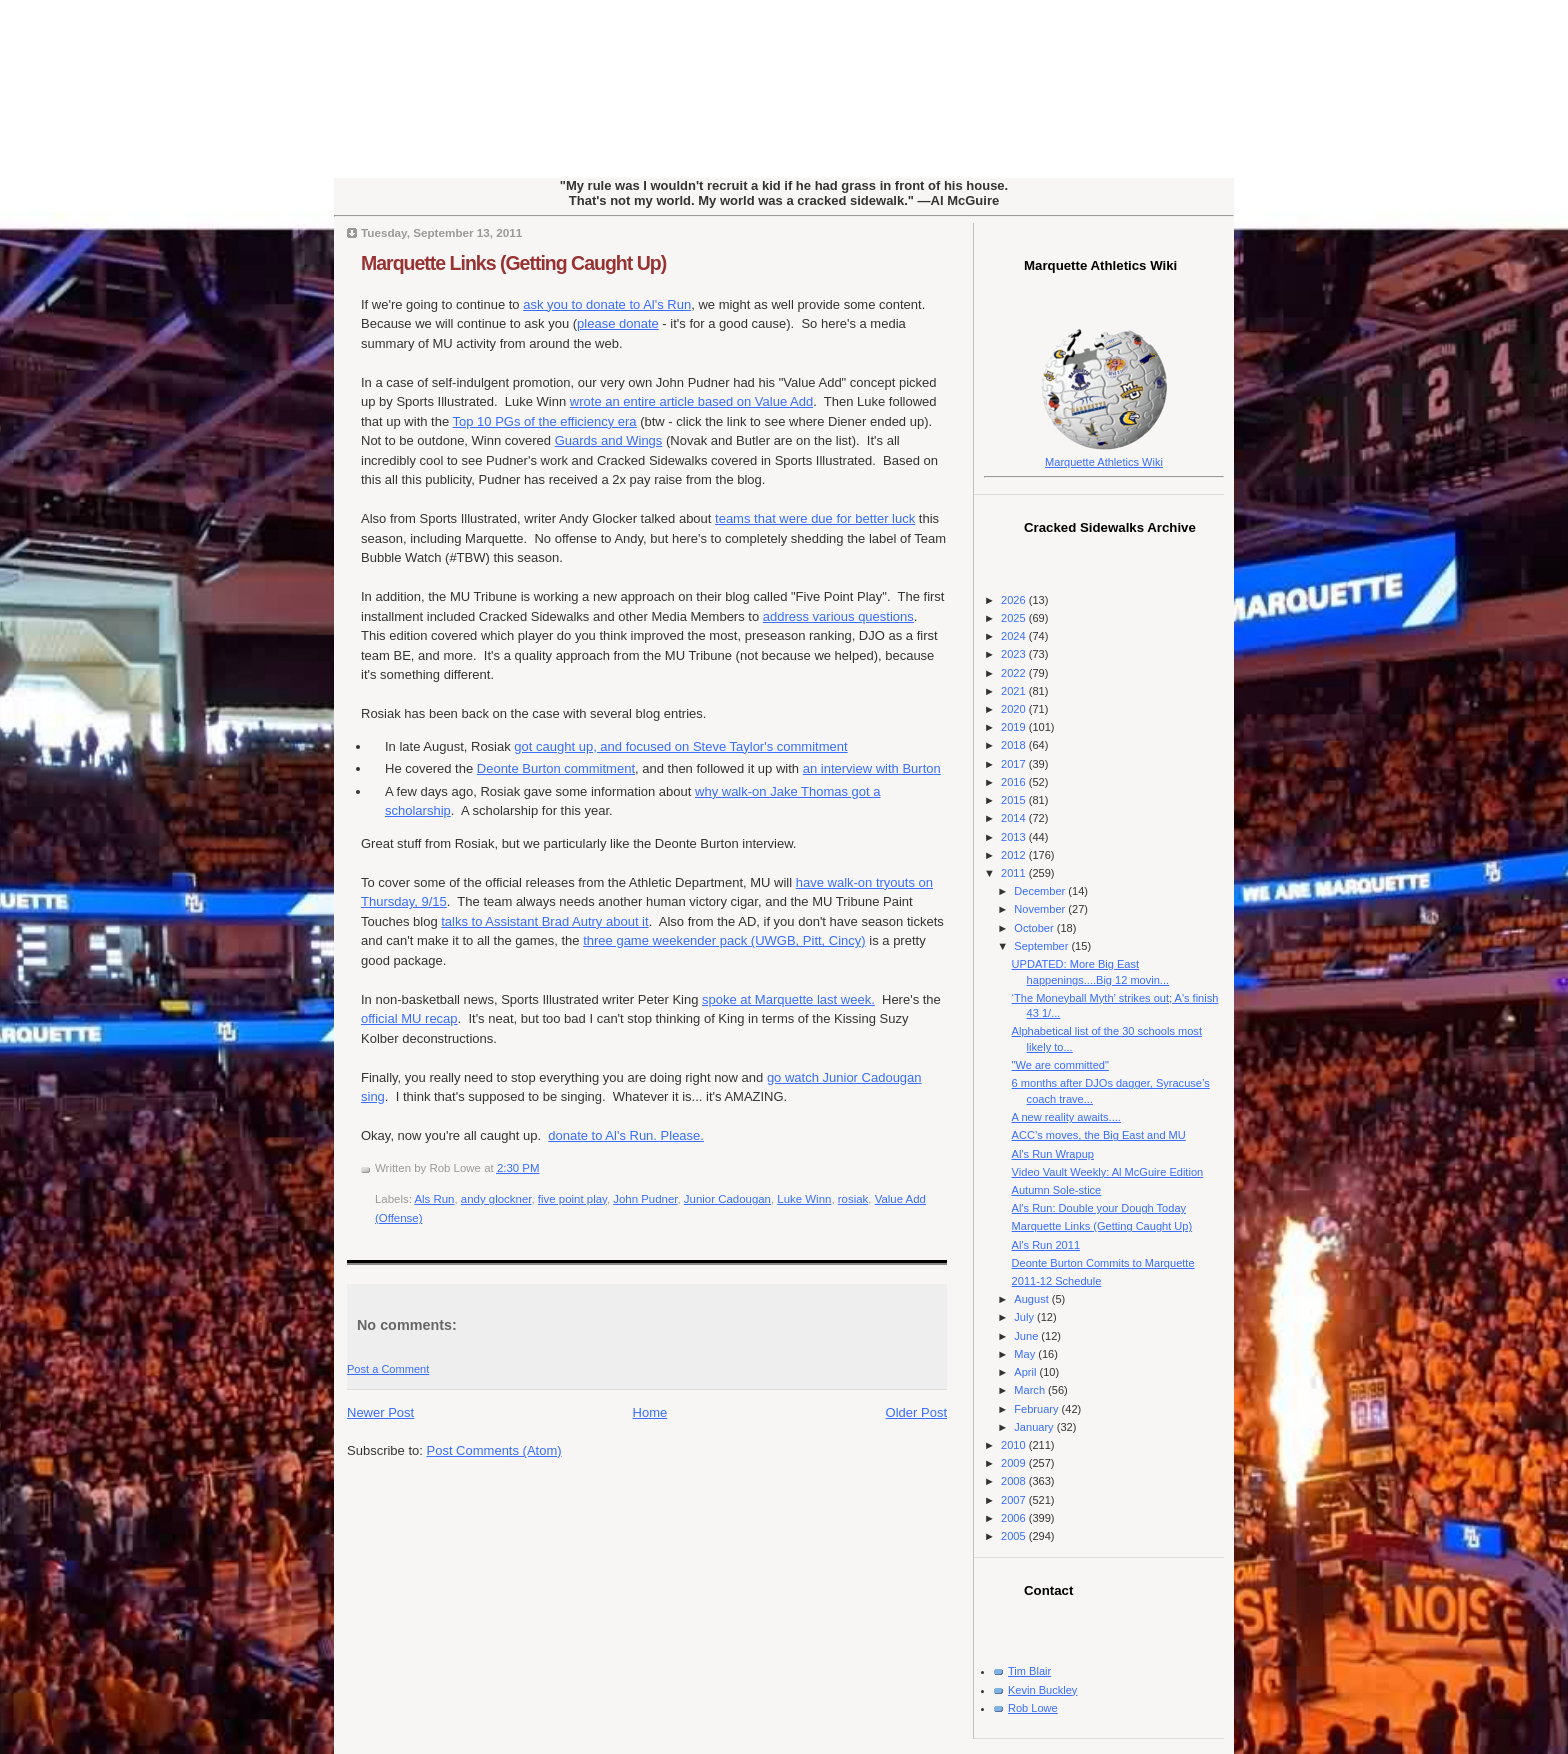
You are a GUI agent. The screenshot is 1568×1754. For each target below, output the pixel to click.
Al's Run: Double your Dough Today (1099, 1208)
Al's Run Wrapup (1053, 1154)
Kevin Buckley (1042, 1690)
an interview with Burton (872, 768)
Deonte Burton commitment (556, 768)
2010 (1015, 1445)
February (1037, 1409)
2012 (1015, 855)
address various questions (838, 616)
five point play (572, 1199)
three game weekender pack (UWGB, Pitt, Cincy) (724, 940)
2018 (1015, 745)
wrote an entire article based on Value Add (691, 401)
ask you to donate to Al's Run (607, 304)
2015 (1015, 800)
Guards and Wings (609, 440)
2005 (1015, 1536)
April (1026, 1372)
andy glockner (496, 1199)
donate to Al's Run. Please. (626, 1135)
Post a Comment (388, 1369)
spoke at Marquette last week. (788, 999)
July (1025, 1317)
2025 (1015, 618)
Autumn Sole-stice (1057, 1190)
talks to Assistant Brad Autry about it (544, 921)
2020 (1015, 709)
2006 (1015, 1518)
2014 (1015, 818)
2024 (1015, 636)
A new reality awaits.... (1066, 1117)
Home (650, 1412)
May (1026, 1354)
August (1032, 1299)
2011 (1015, 873)
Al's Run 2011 (1046, 1245)
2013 (1015, 837)
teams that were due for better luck (815, 518)
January (1035, 1427)
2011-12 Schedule (1057, 1281)
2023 (1015, 654)
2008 (1015, 1481)
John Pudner (645, 1199)
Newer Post (380, 1412)
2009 (1015, 1463)
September (1042, 946)
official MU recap (409, 1018)
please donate (618, 323)
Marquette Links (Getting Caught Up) (513, 263)
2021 (1015, 691)
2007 (1015, 1500)
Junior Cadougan (727, 1199)
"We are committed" (1060, 1065)
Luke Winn (804, 1199)
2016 (1015, 782)
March (1031, 1390)
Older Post (916, 1412)
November (1041, 909)
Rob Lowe (1033, 1708)
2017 (1015, 764)
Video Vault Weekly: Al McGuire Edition (1108, 1172)
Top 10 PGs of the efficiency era (545, 421)
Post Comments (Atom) (494, 1450)
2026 (1015, 600)
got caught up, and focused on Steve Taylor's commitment (680, 746)
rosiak (853, 1199)
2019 (1015, 727)
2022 (1015, 673)
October (1035, 928)
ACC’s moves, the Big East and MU (1099, 1135)
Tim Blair (1029, 1671)
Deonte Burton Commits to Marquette (1103, 1263)
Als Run (434, 1199)
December (1041, 891)
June (1027, 1336)
